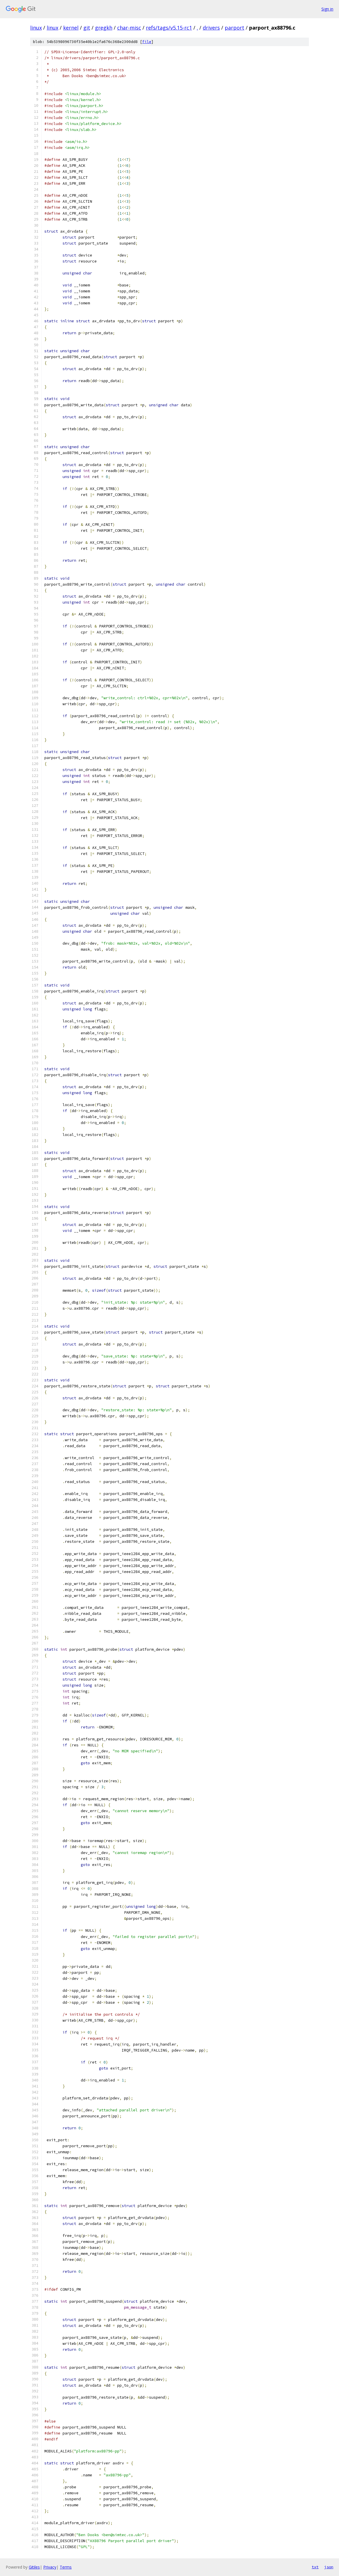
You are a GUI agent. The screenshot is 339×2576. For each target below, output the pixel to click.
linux (36, 27)
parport (234, 27)
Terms (66, 2567)
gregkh (103, 27)
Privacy (49, 2567)
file (146, 41)
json (328, 2566)
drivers (211, 27)
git (86, 27)
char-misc (129, 27)
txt (315, 2566)
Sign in (327, 9)
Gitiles (34, 2567)
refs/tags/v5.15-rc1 (169, 27)
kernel (70, 27)
